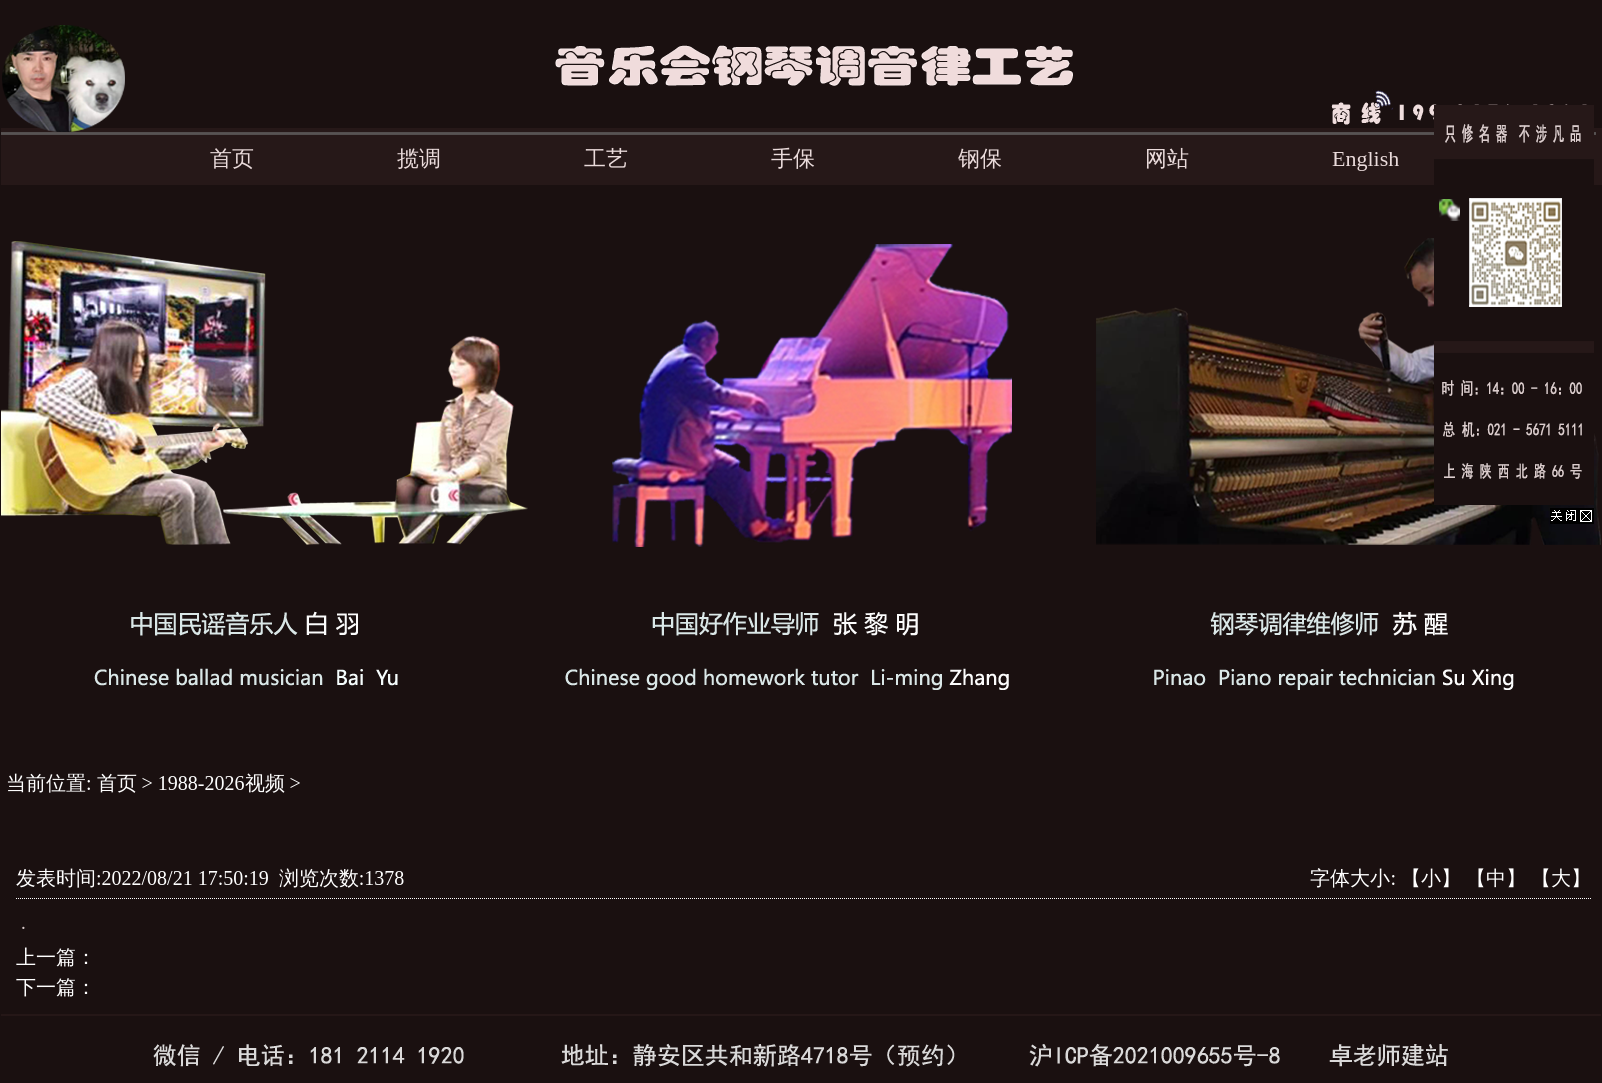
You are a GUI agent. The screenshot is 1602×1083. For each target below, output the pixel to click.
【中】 (1496, 878)
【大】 (1561, 878)
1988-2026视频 (221, 783)
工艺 (606, 158)
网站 (1167, 158)
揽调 (419, 158)
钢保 (980, 158)
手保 (793, 158)
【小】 (1431, 878)
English (1365, 158)
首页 (232, 158)
